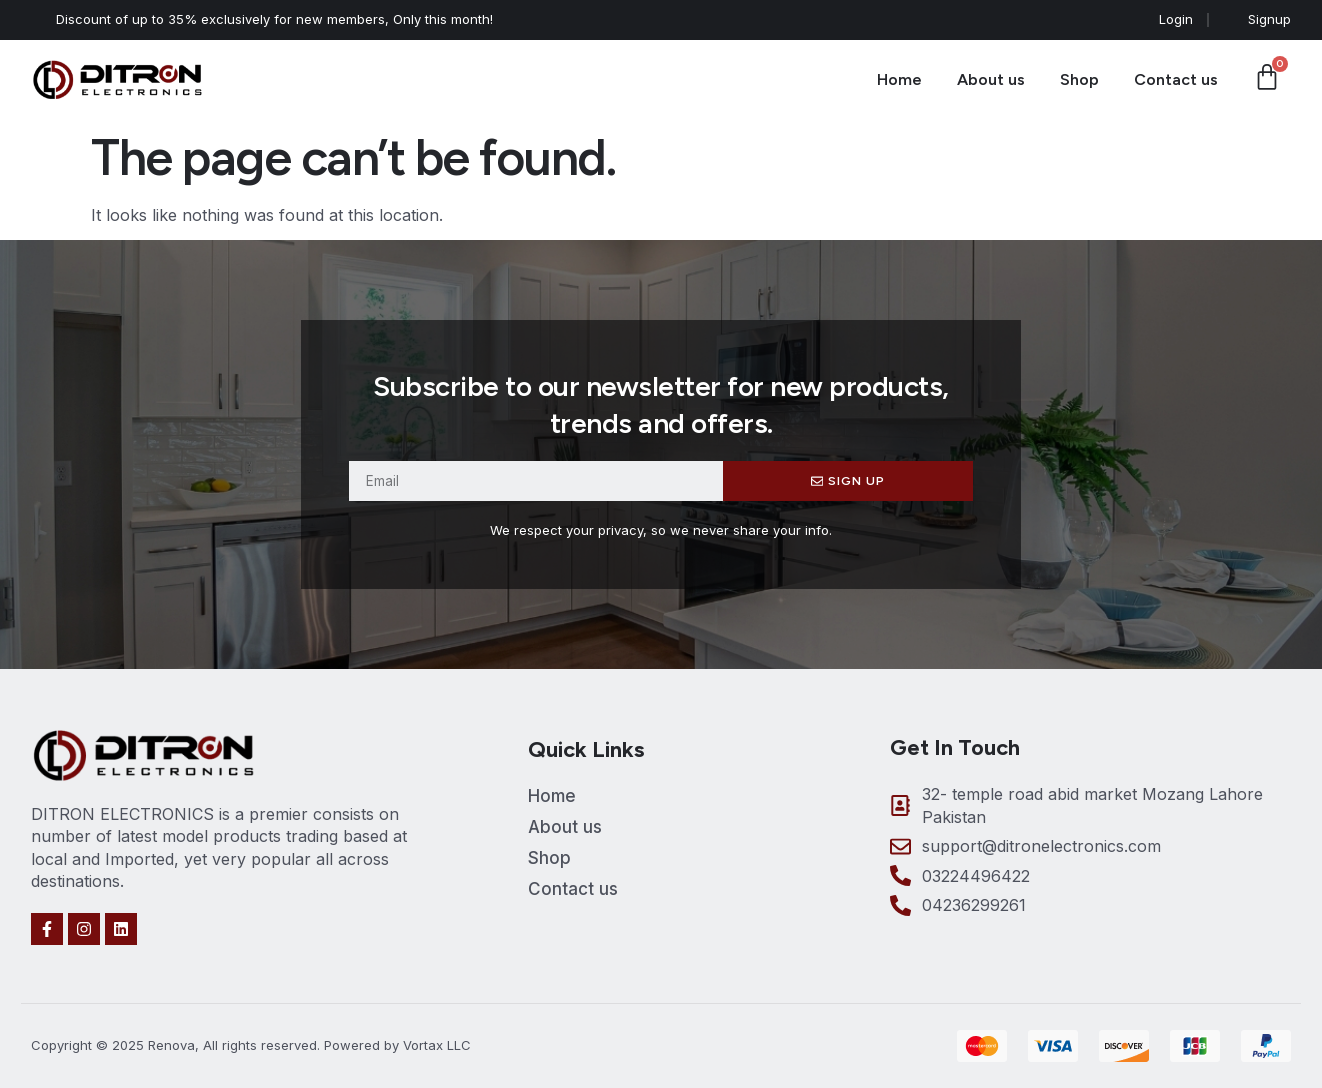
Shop (1079, 79)
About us (991, 79)
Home (899, 79)
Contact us (1176, 79)
